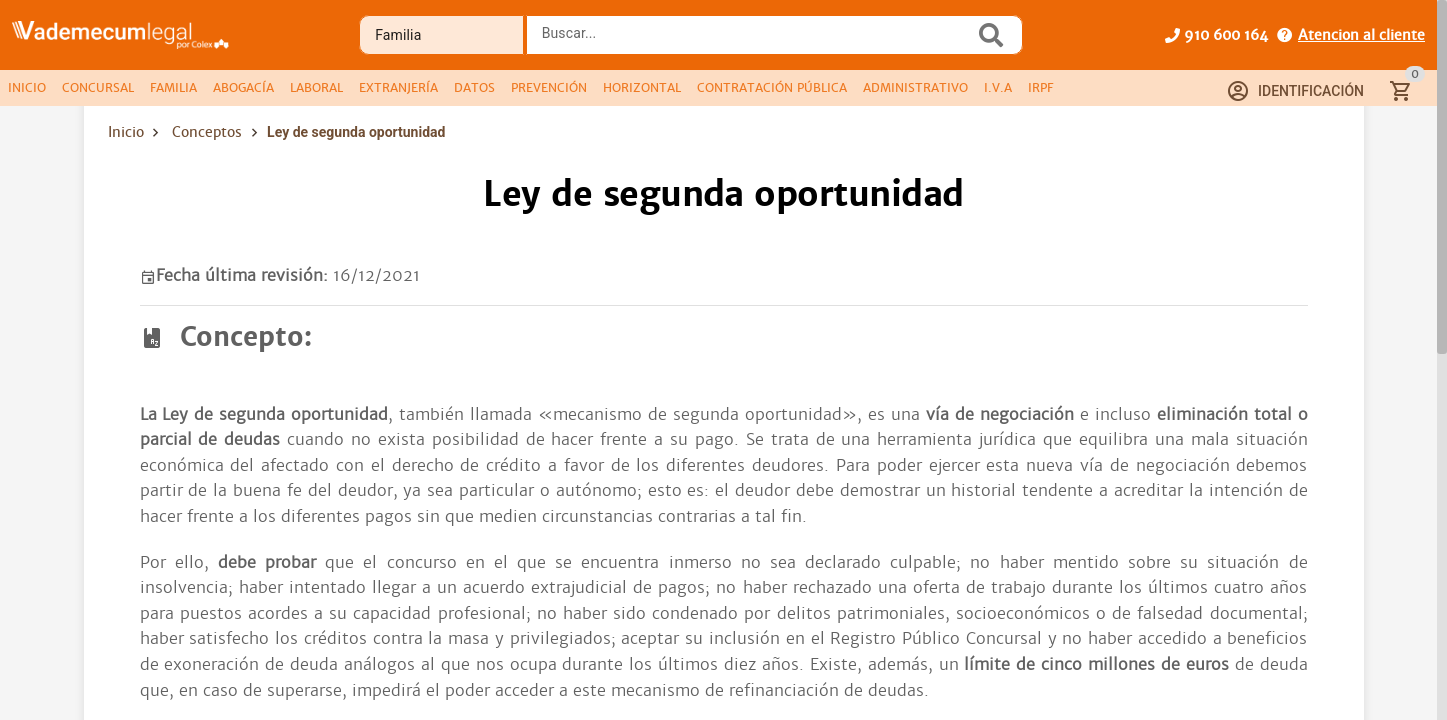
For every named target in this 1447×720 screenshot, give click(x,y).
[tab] (27, 88)
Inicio (126, 132)
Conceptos (207, 132)
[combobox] (755, 41)
